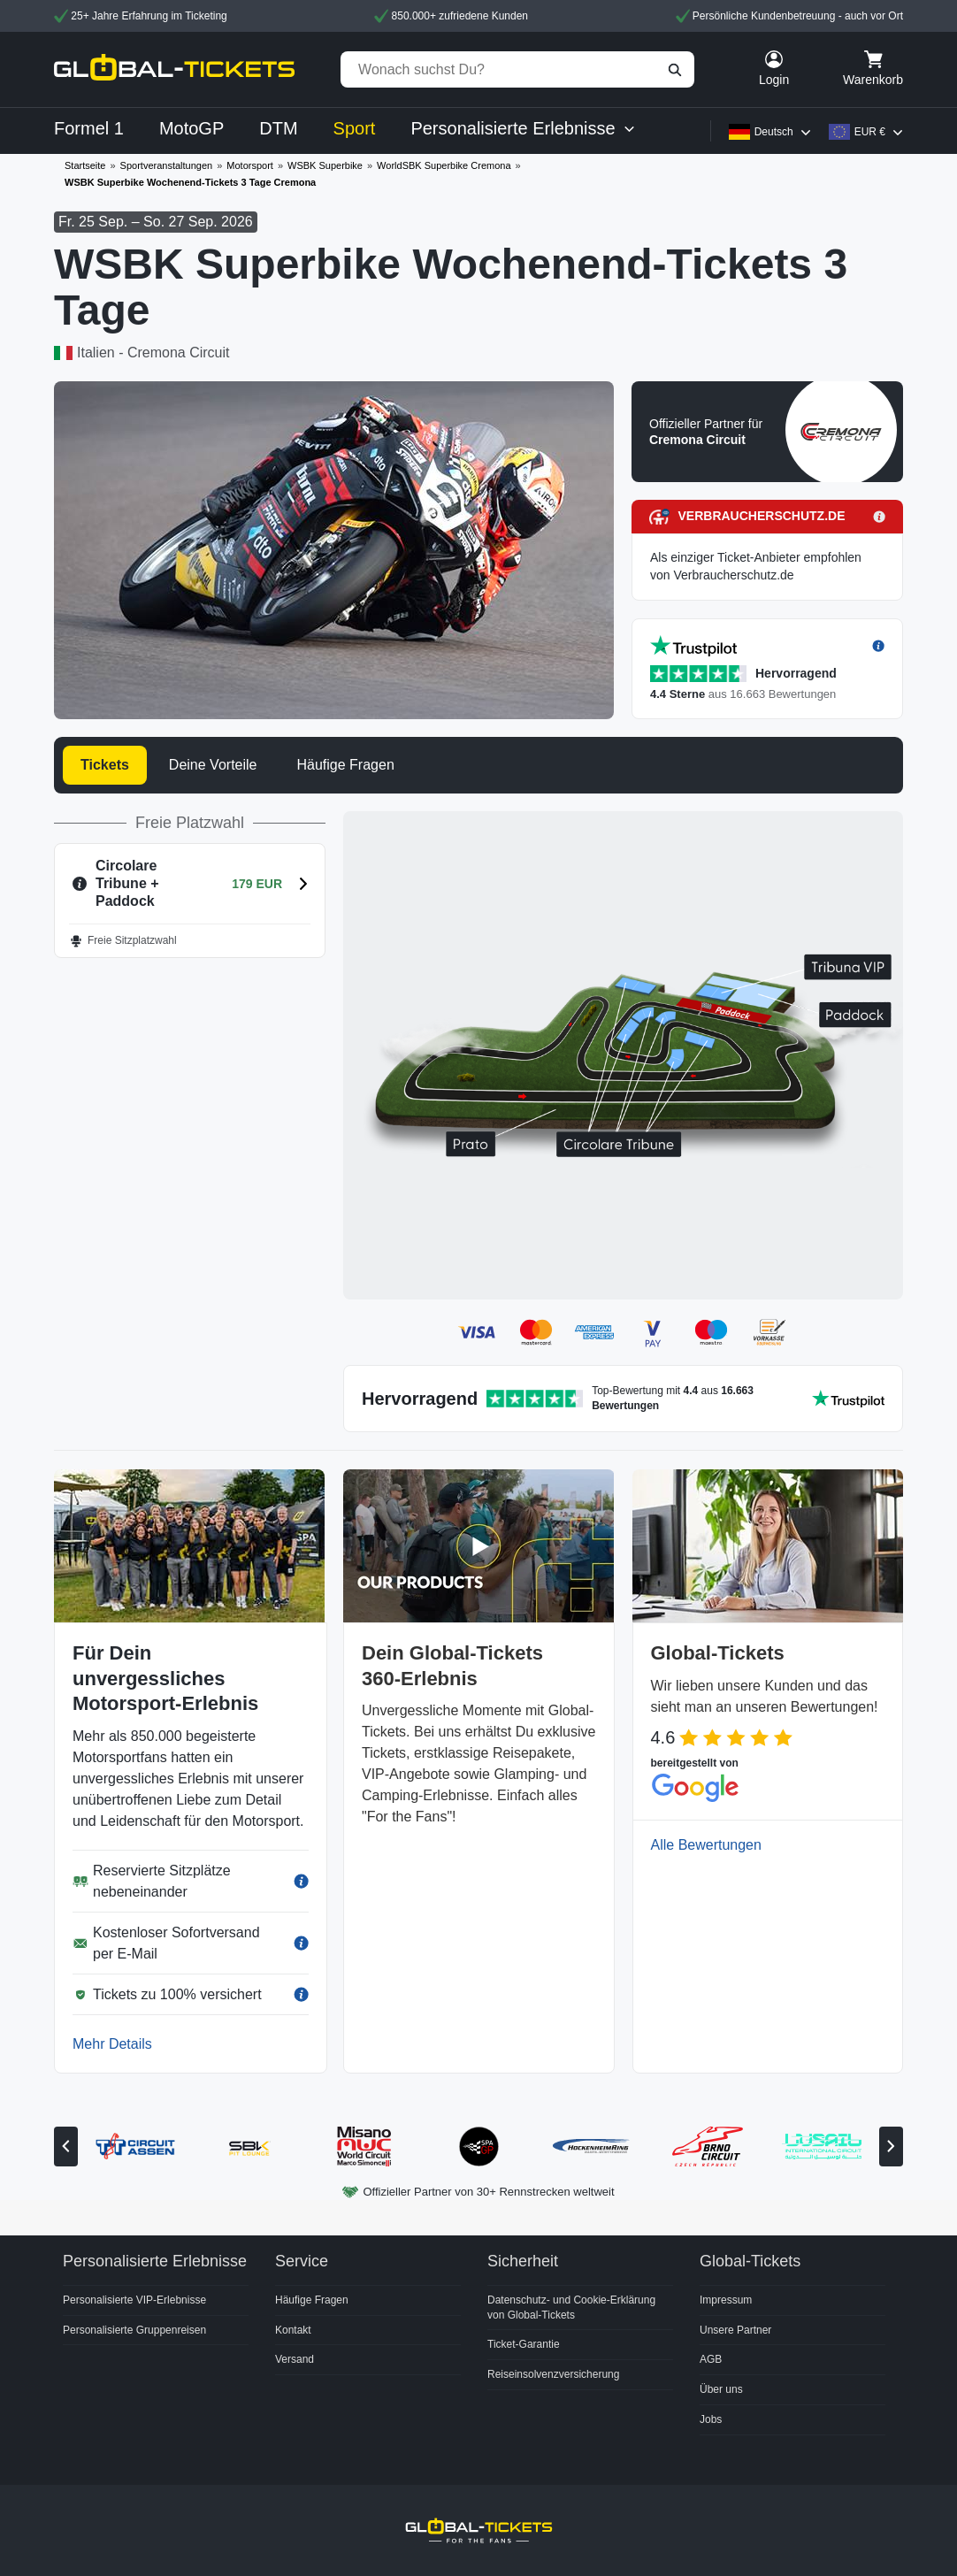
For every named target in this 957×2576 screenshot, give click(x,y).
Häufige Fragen (311, 2300)
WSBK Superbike (325, 165)
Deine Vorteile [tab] (213, 764)
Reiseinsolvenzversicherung (553, 2374)
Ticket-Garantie (523, 2344)
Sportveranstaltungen (166, 165)
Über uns (721, 2389)
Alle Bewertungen (706, 1844)
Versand (294, 2359)
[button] (767, 431)
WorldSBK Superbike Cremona (443, 165)
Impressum (726, 2300)
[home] (174, 69)
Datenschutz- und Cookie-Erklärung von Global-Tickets (571, 2307)
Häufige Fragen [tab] (345, 764)
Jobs (711, 2419)
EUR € (869, 132)
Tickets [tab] (104, 764)
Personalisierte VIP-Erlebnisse (134, 2300)
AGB (711, 2359)
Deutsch (773, 132)
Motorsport (249, 165)
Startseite (85, 165)
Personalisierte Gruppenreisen (134, 2330)
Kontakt (293, 2330)
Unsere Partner (735, 2330)
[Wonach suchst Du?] (517, 69)
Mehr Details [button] (112, 2043)
